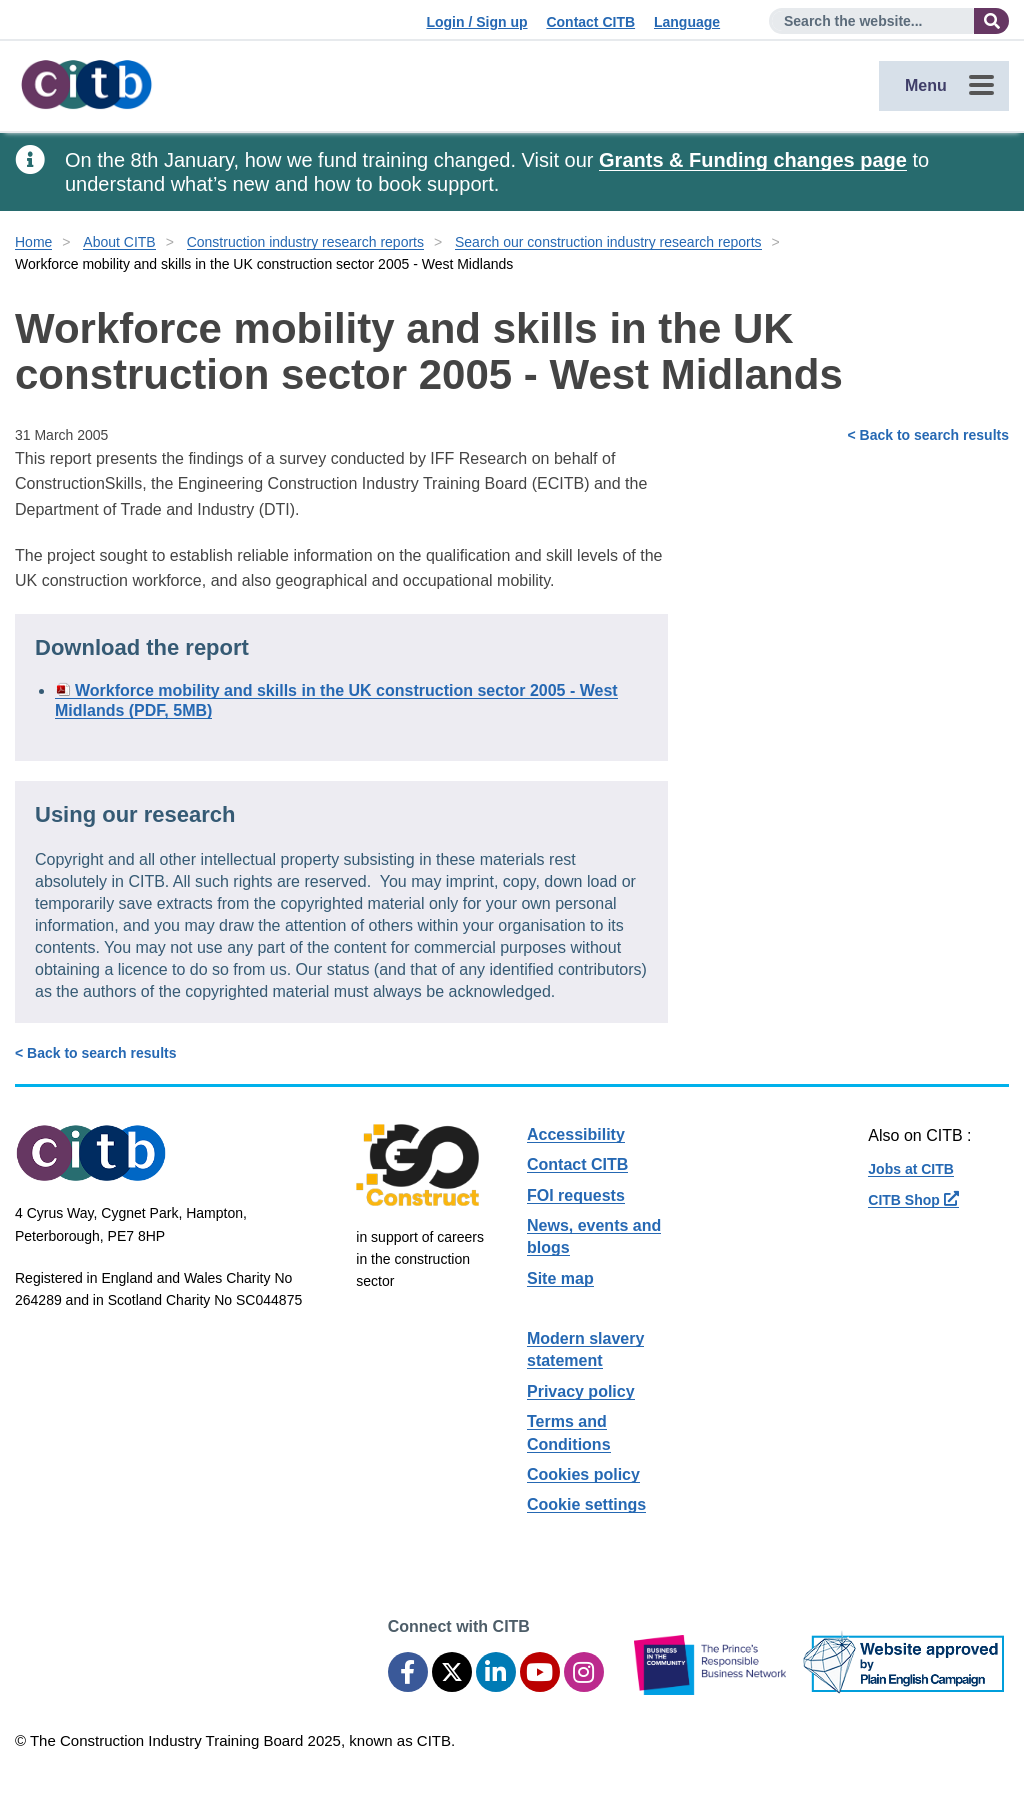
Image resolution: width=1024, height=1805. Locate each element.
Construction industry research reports (305, 242)
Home (33, 242)
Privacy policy (581, 1391)
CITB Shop (913, 1200)
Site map (560, 1278)
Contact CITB (590, 22)
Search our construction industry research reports (608, 242)
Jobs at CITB (911, 1169)
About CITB (119, 242)
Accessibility (576, 1134)
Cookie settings (586, 1504)
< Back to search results (928, 435)
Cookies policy (583, 1474)
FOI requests (576, 1195)
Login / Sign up (476, 22)
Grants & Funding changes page (753, 160)
